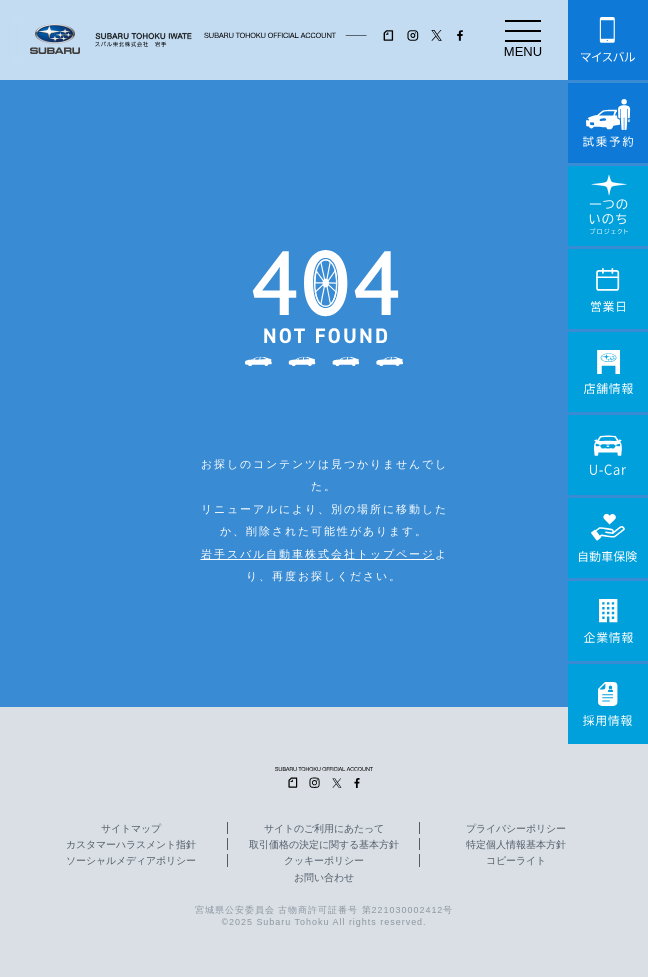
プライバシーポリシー (516, 829)
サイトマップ (131, 829)
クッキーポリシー (324, 861)
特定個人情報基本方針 (516, 845)
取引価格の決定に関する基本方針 (324, 845)
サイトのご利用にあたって (324, 829)
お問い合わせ (324, 878)
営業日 (608, 289)
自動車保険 (608, 538)
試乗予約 (608, 123)
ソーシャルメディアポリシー (131, 861)
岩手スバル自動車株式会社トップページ (318, 554)
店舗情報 (608, 372)
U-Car (608, 455)
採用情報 (608, 704)
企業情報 (608, 621)
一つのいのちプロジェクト (608, 206)
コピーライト (516, 861)
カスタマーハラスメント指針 (131, 845)
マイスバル (608, 40)
